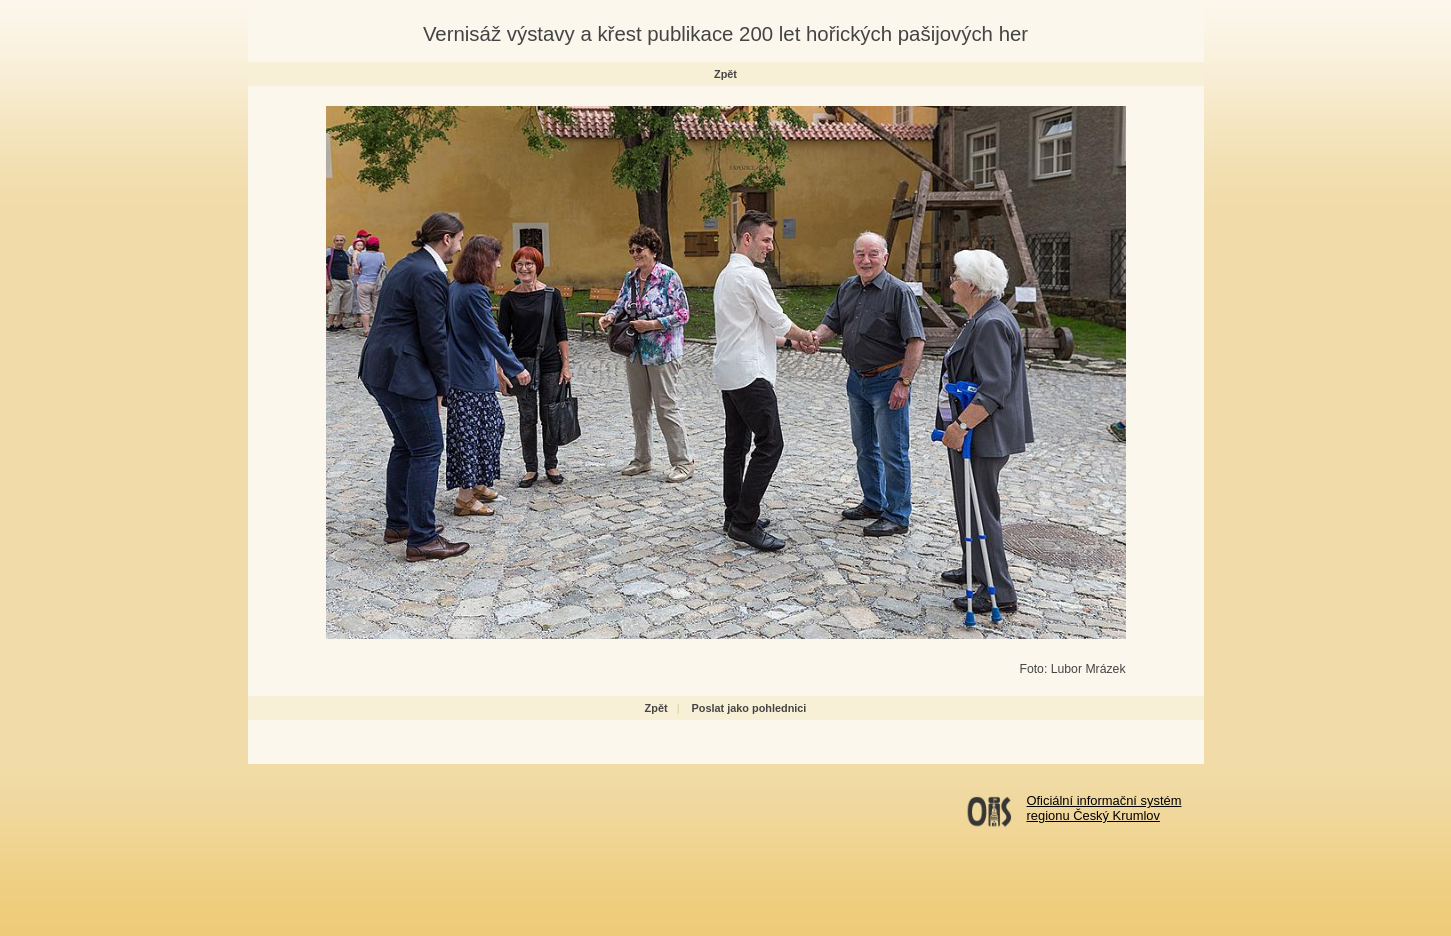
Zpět (725, 74)
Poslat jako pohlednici (749, 708)
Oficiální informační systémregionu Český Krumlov (1104, 808)
